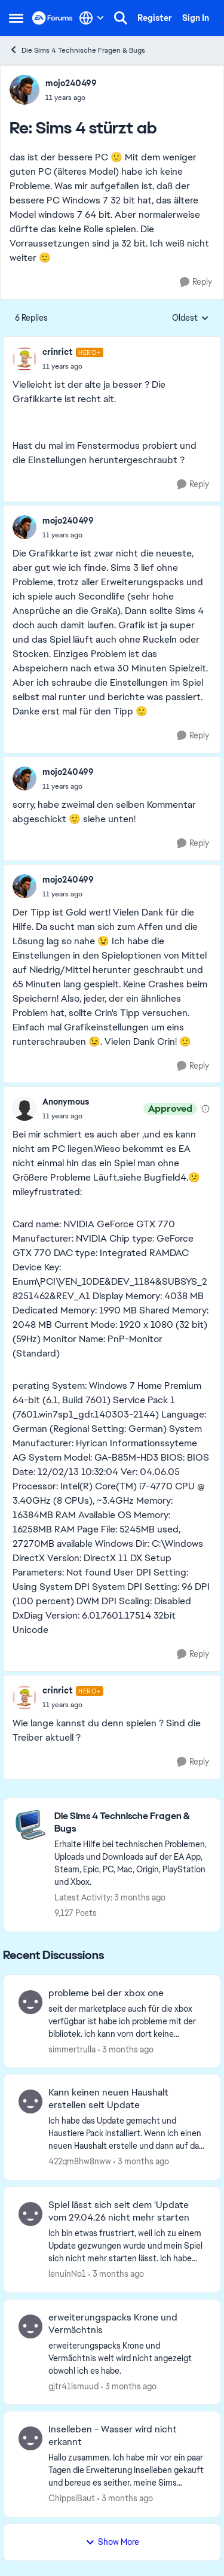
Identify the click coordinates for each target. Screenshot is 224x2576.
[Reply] (195, 282)
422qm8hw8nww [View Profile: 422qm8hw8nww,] (79, 2161)
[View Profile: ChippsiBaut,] (30, 2438)
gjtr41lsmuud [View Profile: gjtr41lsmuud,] (73, 2385)
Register (154, 18)
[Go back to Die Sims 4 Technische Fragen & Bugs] (131, 1822)
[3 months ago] (126, 2049)
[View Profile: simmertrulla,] (30, 2002)
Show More (112, 2542)
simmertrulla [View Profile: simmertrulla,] (72, 2048)
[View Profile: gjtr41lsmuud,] (30, 2326)
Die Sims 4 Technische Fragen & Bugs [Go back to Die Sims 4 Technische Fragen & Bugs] (77, 50)
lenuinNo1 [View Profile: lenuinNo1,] (67, 2273)
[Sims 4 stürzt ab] (71, 97)
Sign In (195, 18)
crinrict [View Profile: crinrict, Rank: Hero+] (57, 351)
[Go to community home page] (52, 18)
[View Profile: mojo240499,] (24, 90)
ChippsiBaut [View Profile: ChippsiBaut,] (71, 2498)
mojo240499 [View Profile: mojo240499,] (71, 83)
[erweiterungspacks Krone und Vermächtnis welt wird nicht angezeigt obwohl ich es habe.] (126, 2358)
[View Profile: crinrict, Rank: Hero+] (24, 359)
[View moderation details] (205, 1109)
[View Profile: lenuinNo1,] (30, 2214)
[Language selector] (91, 18)
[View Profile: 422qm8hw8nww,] (30, 2101)
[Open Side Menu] (16, 18)
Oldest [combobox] (190, 318)
